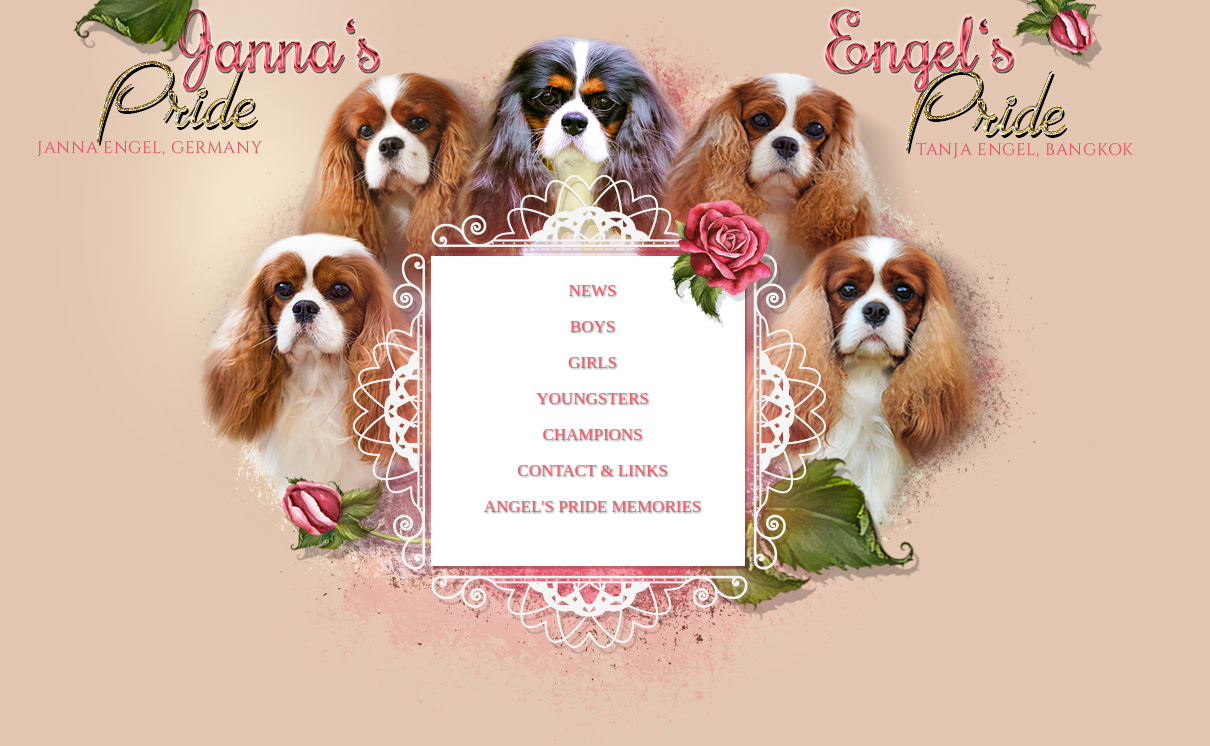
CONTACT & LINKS (592, 470)
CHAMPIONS (592, 434)
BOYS (592, 326)
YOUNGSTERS (592, 398)
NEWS (592, 290)
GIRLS (592, 362)
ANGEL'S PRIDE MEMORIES (592, 506)
